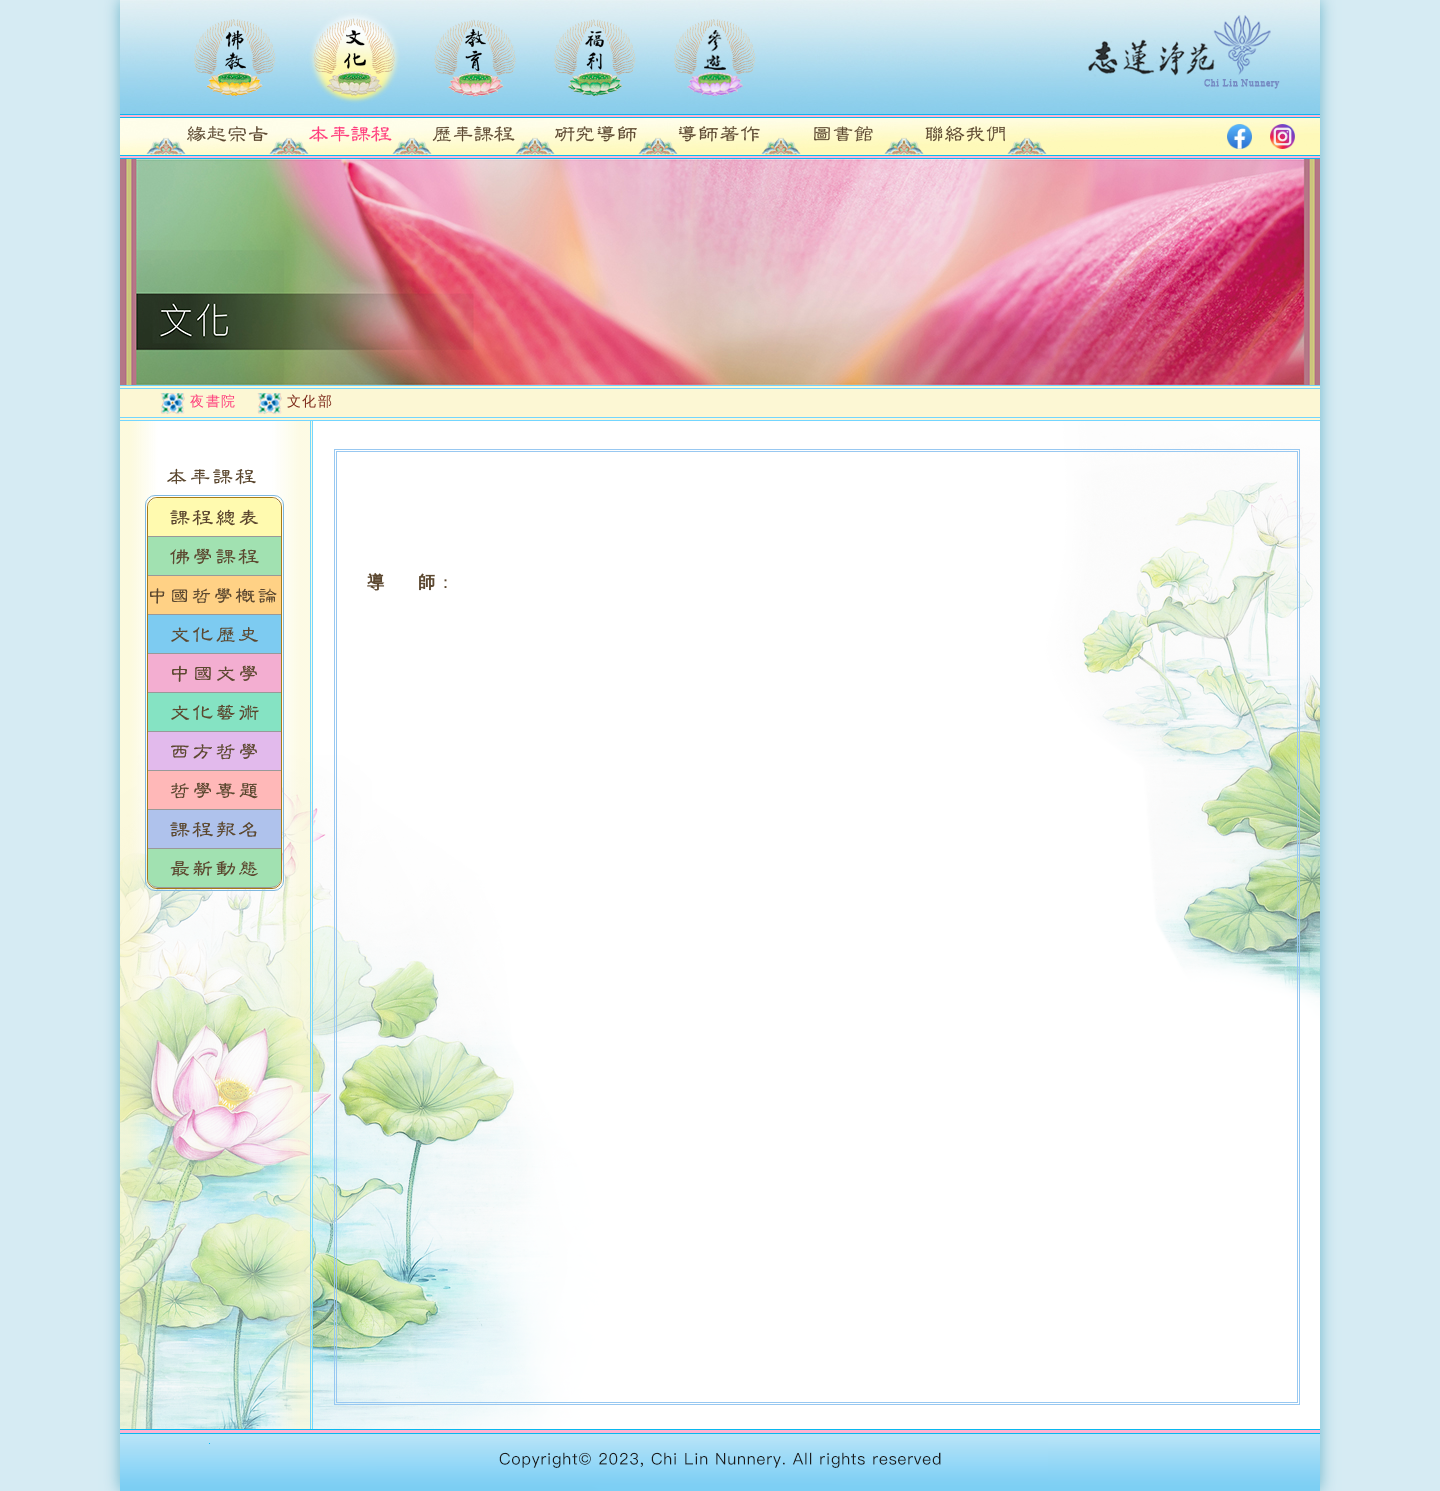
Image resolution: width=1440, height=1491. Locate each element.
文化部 (310, 401)
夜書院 (213, 401)
